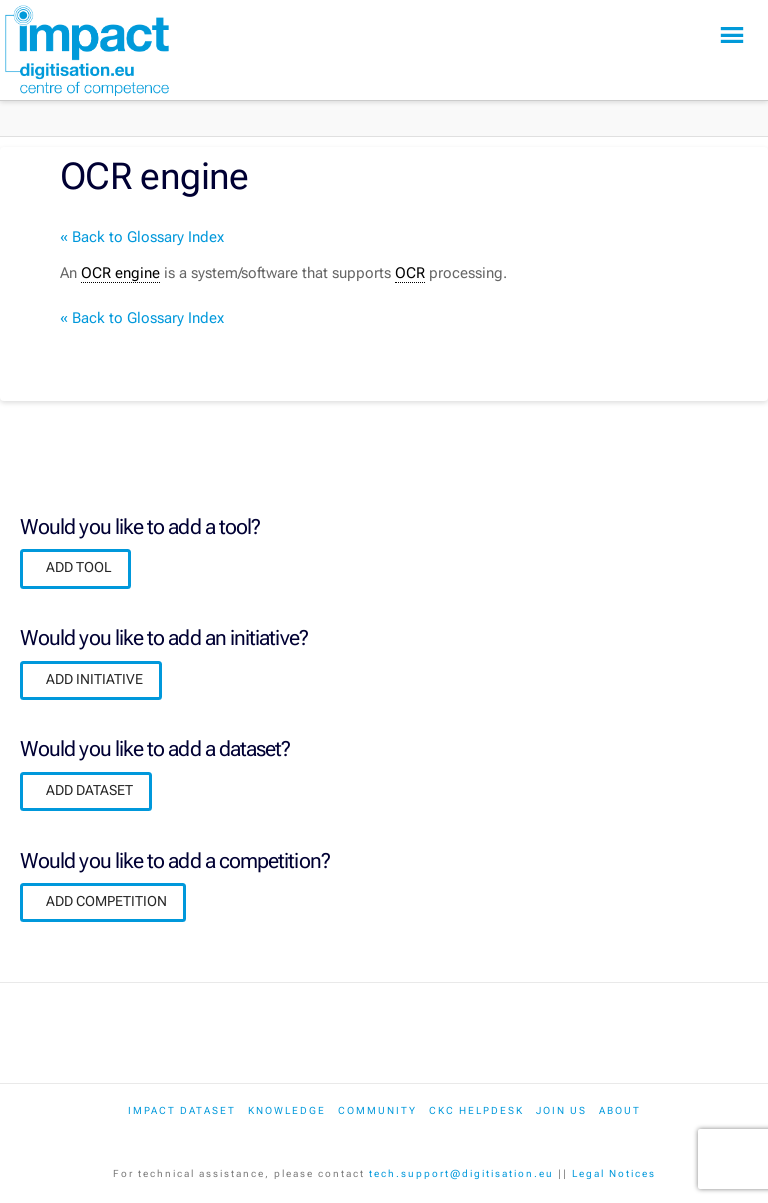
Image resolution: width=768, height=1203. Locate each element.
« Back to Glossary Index (142, 237)
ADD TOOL (79, 567)
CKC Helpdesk (476, 1110)
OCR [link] (410, 273)
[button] (732, 35)
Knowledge (287, 1110)
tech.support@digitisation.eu (461, 1173)
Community (377, 1110)
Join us (561, 1110)
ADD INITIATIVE (94, 679)
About (620, 1110)
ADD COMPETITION (106, 901)
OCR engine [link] (120, 273)
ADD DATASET (89, 790)
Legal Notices (614, 1173)
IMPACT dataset (182, 1110)
